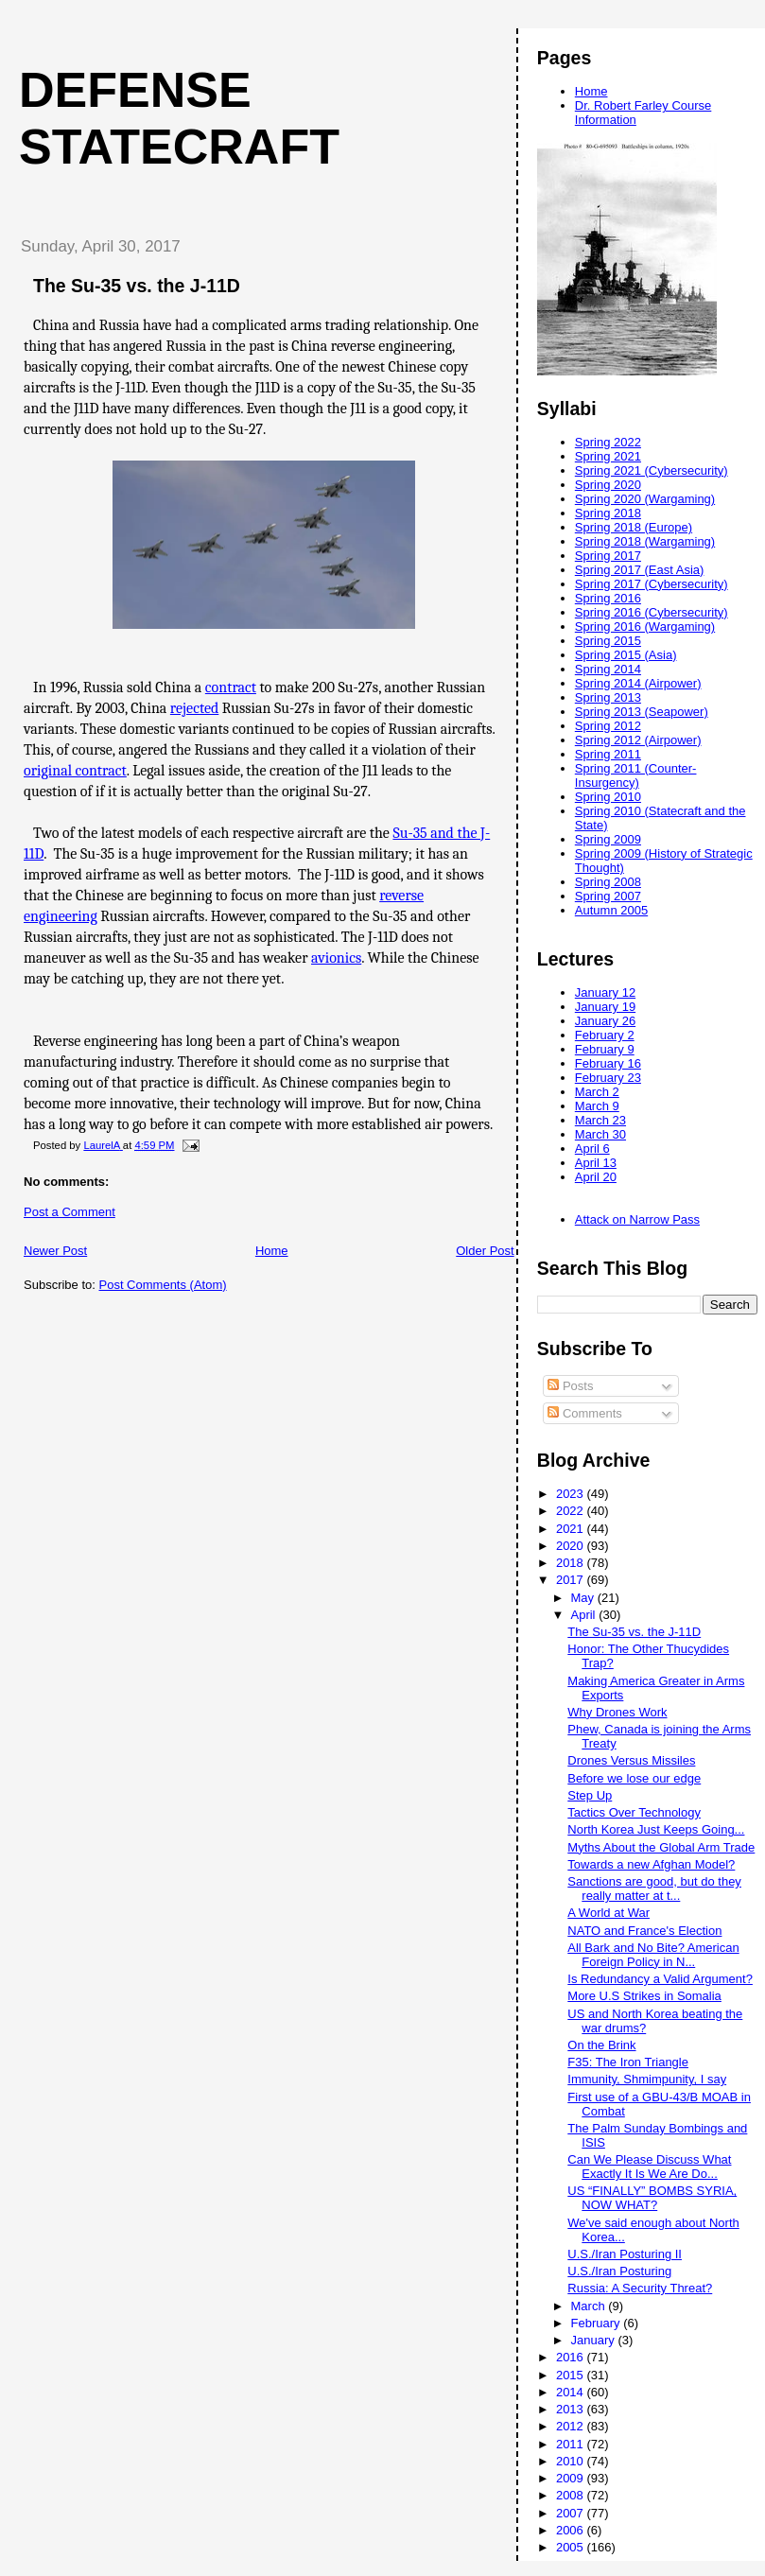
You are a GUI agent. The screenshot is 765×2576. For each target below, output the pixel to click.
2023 (571, 1494)
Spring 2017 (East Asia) (639, 570)
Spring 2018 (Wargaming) (645, 541)
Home (271, 1251)
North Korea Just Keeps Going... (655, 1829)
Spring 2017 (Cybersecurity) (651, 584)
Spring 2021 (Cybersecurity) (651, 470)
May (584, 1598)
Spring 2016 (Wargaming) (645, 626)
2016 (571, 2357)
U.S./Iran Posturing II (624, 2254)
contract (230, 687)
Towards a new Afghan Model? (651, 1864)
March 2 (597, 1092)
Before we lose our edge (634, 1778)
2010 (571, 2461)
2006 (571, 2530)
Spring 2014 (608, 669)
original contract (75, 770)
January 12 (605, 992)
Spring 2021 (608, 456)
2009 (571, 2478)
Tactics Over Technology (634, 1812)
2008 (571, 2495)
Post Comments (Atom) (163, 1285)
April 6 (592, 1148)
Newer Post (55, 1251)
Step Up (589, 1795)
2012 (571, 2426)
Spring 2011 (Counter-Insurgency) (636, 775)
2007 (571, 2513)
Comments (584, 1413)
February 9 (605, 1049)
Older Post (484, 1251)
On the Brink (601, 2045)
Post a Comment (69, 1212)
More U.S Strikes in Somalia (644, 1996)
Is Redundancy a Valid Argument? (660, 1979)
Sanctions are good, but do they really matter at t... (654, 1888)
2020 (571, 1546)
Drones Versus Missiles (631, 1760)
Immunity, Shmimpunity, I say (646, 2079)
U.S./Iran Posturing (619, 2271)
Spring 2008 (608, 882)
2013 (571, 2409)
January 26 (605, 1021)
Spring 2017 (608, 555)
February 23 (608, 1077)
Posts (570, 1386)
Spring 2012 (608, 726)
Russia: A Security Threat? (639, 2288)
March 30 (600, 1134)
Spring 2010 (608, 797)
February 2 (605, 1035)
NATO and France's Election (644, 1930)
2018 (571, 1563)
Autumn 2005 (611, 910)
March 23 (600, 1120)
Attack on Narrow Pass (637, 1219)
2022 (571, 1511)
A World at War (608, 1913)
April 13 (596, 1163)
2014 (571, 2392)
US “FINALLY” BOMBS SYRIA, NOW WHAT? (652, 2198)
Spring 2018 (608, 513)
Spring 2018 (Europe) (633, 527)
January (594, 2340)
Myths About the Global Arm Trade (661, 1847)
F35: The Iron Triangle (627, 2062)
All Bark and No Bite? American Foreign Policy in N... (653, 1955)
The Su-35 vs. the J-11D (634, 1632)
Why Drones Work (617, 1712)
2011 (571, 2444)
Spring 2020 (608, 485)
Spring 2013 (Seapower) (641, 712)
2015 (571, 2375)
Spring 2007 (608, 896)
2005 (571, 2547)
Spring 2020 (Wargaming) (645, 499)
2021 (571, 1529)
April (585, 1615)
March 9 (597, 1106)
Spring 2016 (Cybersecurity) (651, 612)
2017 (571, 1580)
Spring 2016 (608, 598)
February (597, 2323)
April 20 (596, 1177)
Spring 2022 (608, 442)
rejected (194, 708)
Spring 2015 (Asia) (626, 655)
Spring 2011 (608, 754)
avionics (336, 957)
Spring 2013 (608, 697)
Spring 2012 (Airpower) (638, 740)
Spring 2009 (608, 839)
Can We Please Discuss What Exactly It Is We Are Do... (649, 2166)
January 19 (605, 1007)
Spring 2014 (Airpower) (638, 683)
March (590, 2306)
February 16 (608, 1063)
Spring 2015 (608, 641)
